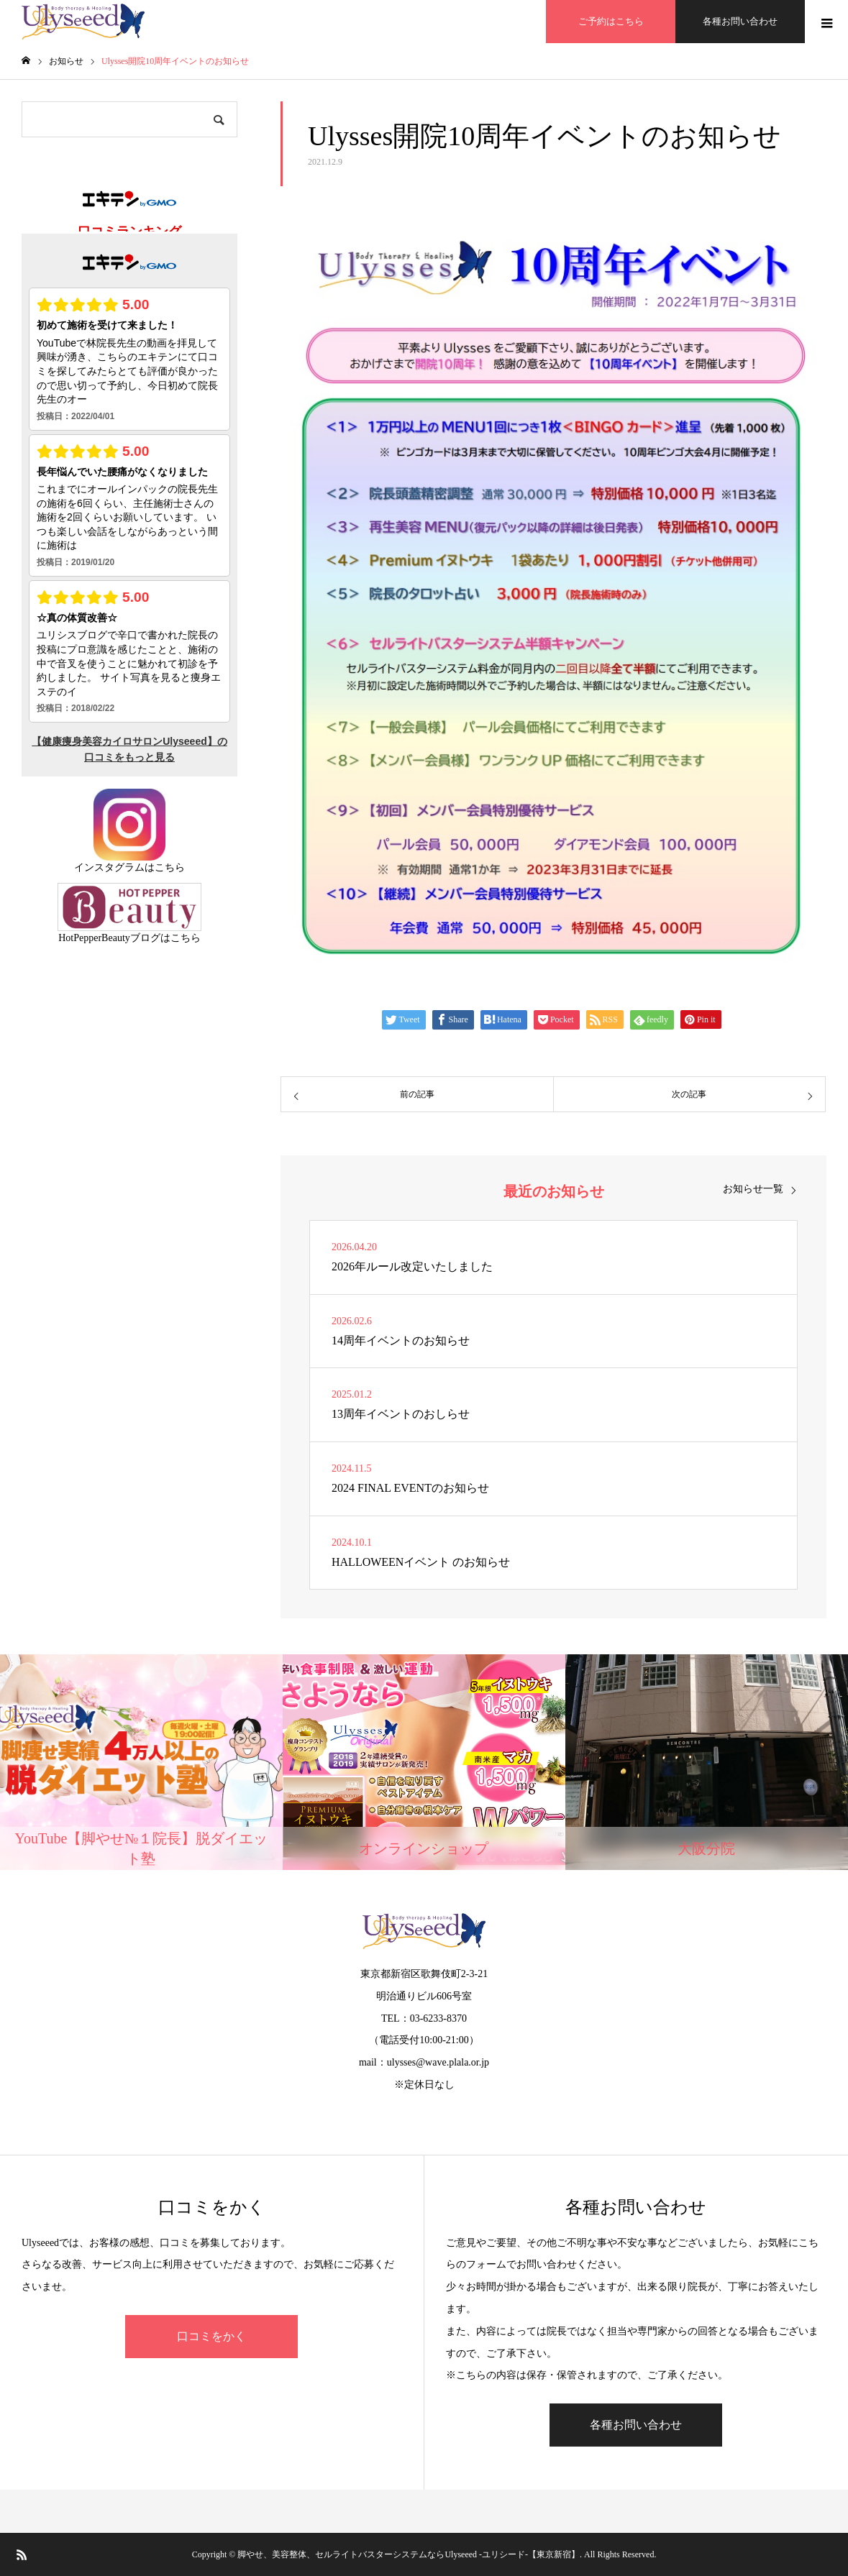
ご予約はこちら (611, 21)
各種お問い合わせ (740, 21)
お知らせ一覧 (753, 1189)
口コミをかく (211, 2336)
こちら (170, 867)
